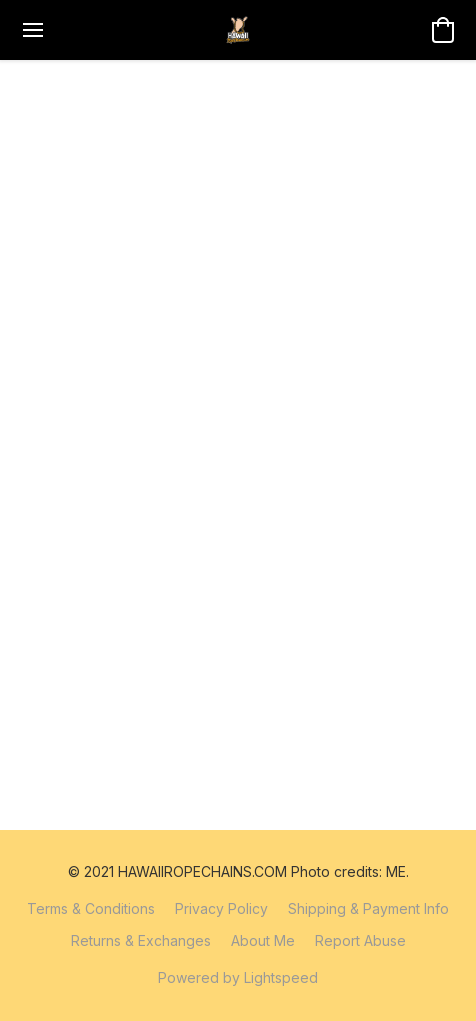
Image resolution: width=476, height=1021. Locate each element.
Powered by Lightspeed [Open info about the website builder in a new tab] (238, 977)
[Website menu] (33, 30)
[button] (238, 30)
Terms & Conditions (91, 908)
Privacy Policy (221, 908)
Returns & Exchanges (141, 940)
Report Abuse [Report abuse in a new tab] (360, 940)
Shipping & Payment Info (368, 908)
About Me (263, 940)
